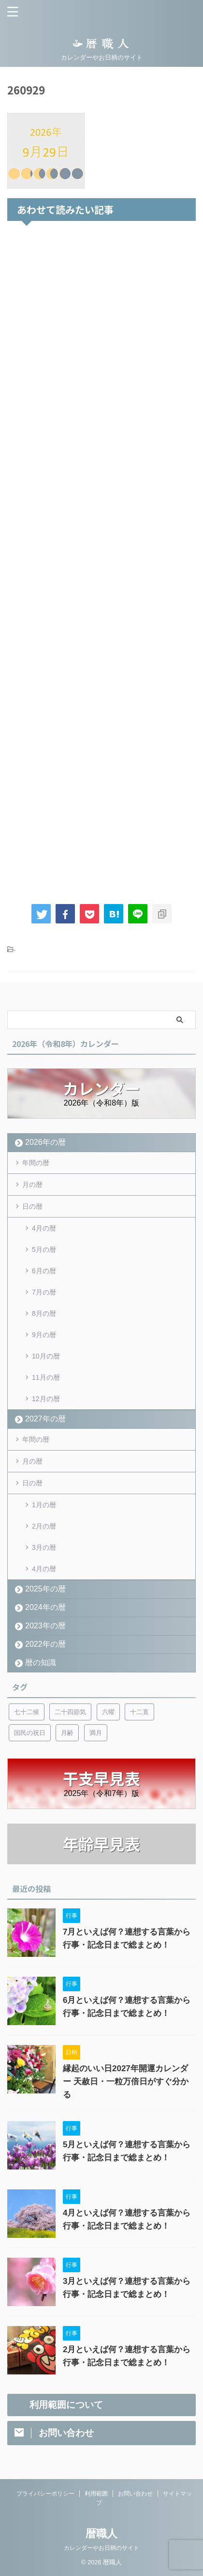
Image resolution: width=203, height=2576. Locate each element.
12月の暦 (46, 1399)
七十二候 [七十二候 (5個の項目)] (26, 1712)
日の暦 (32, 1206)
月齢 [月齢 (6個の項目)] (67, 1732)
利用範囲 (96, 2493)
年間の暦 (35, 1163)
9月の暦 (44, 1335)
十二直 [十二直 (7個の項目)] (139, 1712)
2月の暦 (44, 1526)
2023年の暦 (45, 1626)
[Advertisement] (101, 560)
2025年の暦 (45, 1589)
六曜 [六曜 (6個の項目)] (108, 1712)
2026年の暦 (45, 1142)
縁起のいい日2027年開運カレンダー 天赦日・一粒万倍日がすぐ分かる (125, 2081)
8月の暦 (44, 1313)
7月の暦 (44, 1292)
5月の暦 (44, 1249)
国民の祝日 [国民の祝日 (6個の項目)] (29, 1732)
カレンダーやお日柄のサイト (101, 2548)
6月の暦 (44, 1271)
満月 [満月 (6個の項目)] (95, 1732)
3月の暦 (44, 1547)
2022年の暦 (45, 1644)
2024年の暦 (45, 1607)
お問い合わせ (135, 2493)
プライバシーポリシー (45, 2493)
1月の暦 (44, 1505)
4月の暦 (44, 1228)
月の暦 (32, 1184)
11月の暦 (46, 1377)
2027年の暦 (45, 1419)
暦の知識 (40, 1662)
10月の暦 (46, 1356)
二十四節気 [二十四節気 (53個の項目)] (70, 1712)
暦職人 (101, 2534)
